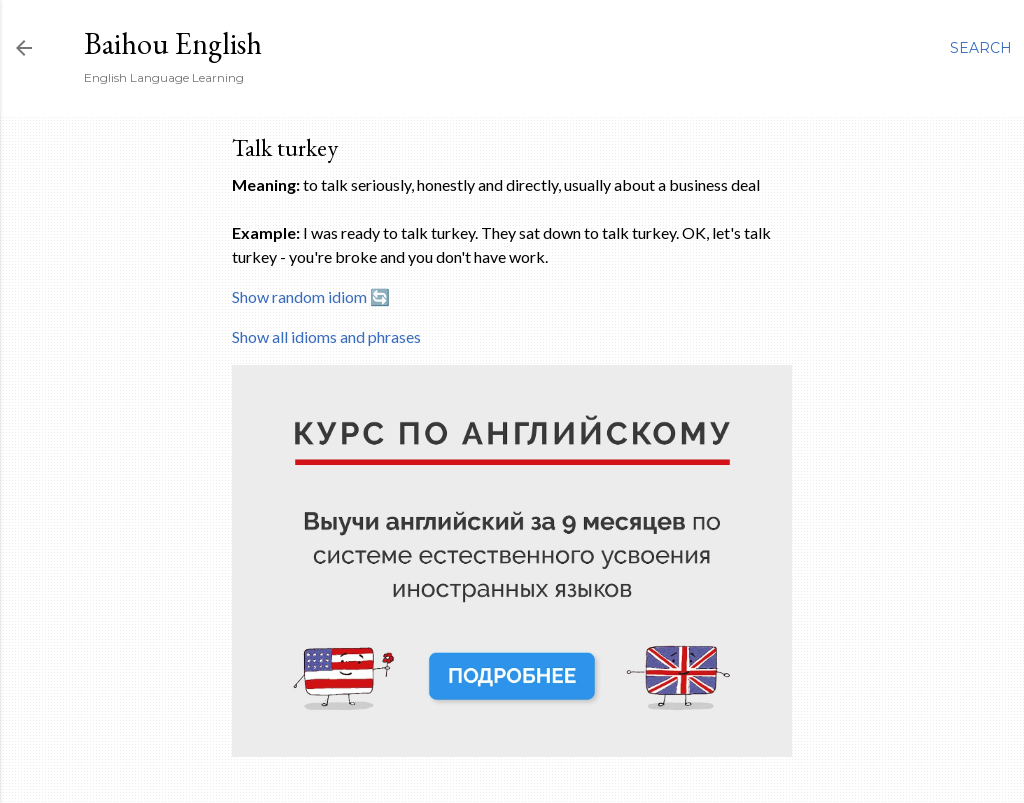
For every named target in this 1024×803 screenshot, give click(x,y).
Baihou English (173, 43)
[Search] (981, 48)
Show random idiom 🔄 (311, 296)
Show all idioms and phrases (326, 336)
